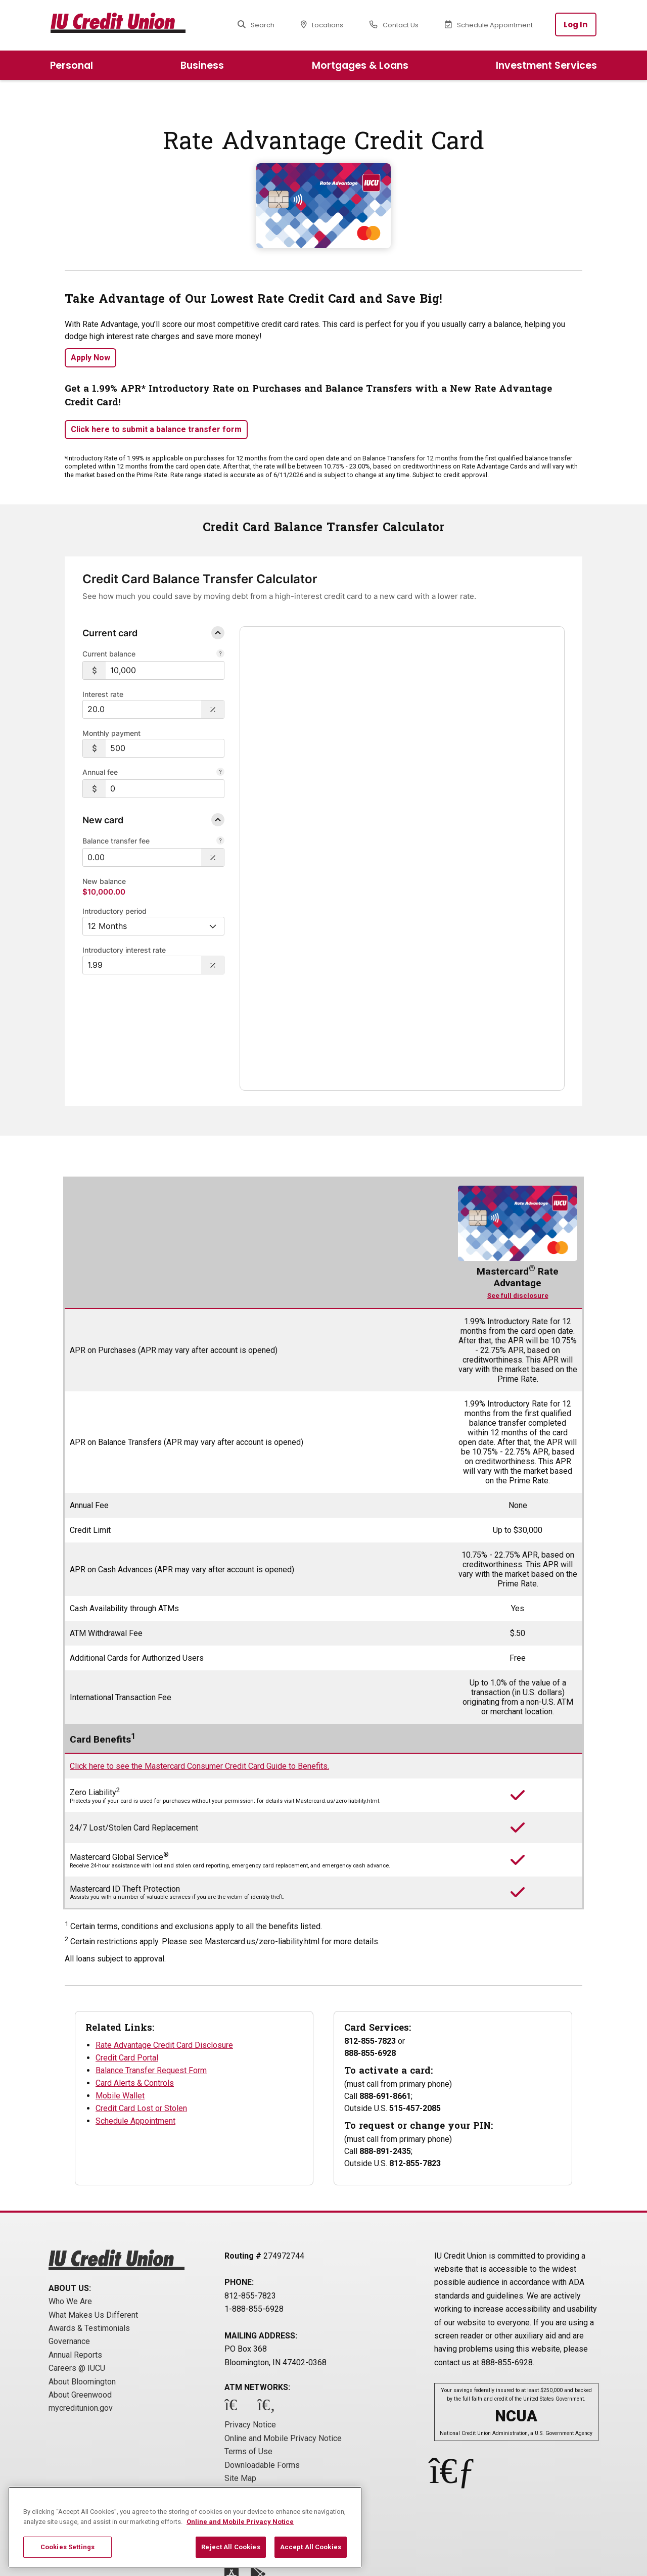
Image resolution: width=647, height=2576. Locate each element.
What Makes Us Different (93, 2224)
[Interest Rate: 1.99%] (142, 965)
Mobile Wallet (120, 2004)
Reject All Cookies (230, 2547)
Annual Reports (75, 2264)
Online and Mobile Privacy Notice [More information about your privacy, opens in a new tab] (240, 2521)
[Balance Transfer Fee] (220, 841)
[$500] (165, 748)
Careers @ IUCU (77, 2277)
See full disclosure (517, 1204)
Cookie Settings (252, 2400)
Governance (69, 2250)
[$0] (165, 789)
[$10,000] (165, 670)
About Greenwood (80, 2304)
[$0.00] (142, 857)
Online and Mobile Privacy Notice (283, 2347)
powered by (515, 933)
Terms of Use (248, 2360)
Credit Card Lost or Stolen (141, 2017)
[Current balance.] (220, 654)
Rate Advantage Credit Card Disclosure (164, 1954)
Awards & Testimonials (89, 2237)
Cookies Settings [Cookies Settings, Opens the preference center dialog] (67, 2547)
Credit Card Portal (127, 1967)
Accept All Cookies (310, 2547)
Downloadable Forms (262, 2374)
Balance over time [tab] (328, 729)
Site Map (240, 2387)
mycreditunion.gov (81, 2317)
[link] (330, 691)
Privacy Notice (250, 2333)
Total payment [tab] (475, 729)
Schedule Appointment (135, 2030)
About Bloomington (82, 2291)
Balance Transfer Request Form (151, 1979)
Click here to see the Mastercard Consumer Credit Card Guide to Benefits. (199, 1675)
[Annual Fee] (220, 773)
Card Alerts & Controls (135, 1992)
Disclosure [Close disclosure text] (272, 953)
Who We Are (70, 2210)
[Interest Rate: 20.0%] (142, 709)
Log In (576, 24)
